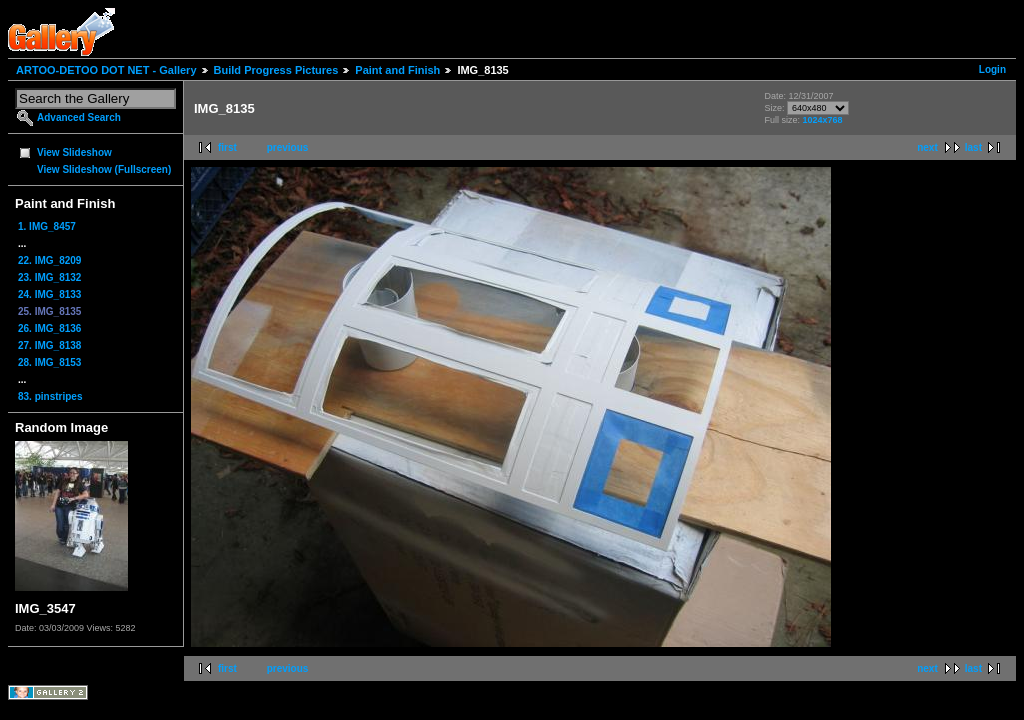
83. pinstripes (50, 396)
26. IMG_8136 (49, 328)
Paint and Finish (397, 70)
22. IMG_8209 (49, 260)
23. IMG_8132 (49, 277)
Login (992, 69)
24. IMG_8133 (49, 294)
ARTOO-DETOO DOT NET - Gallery (106, 70)
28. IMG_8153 (49, 362)
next (927, 147)
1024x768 (822, 120)
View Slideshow (74, 152)
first (227, 147)
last (973, 147)
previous (288, 147)
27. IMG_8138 (49, 345)
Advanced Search (79, 117)
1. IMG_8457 (47, 226)
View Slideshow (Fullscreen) (104, 169)
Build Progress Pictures (276, 70)
